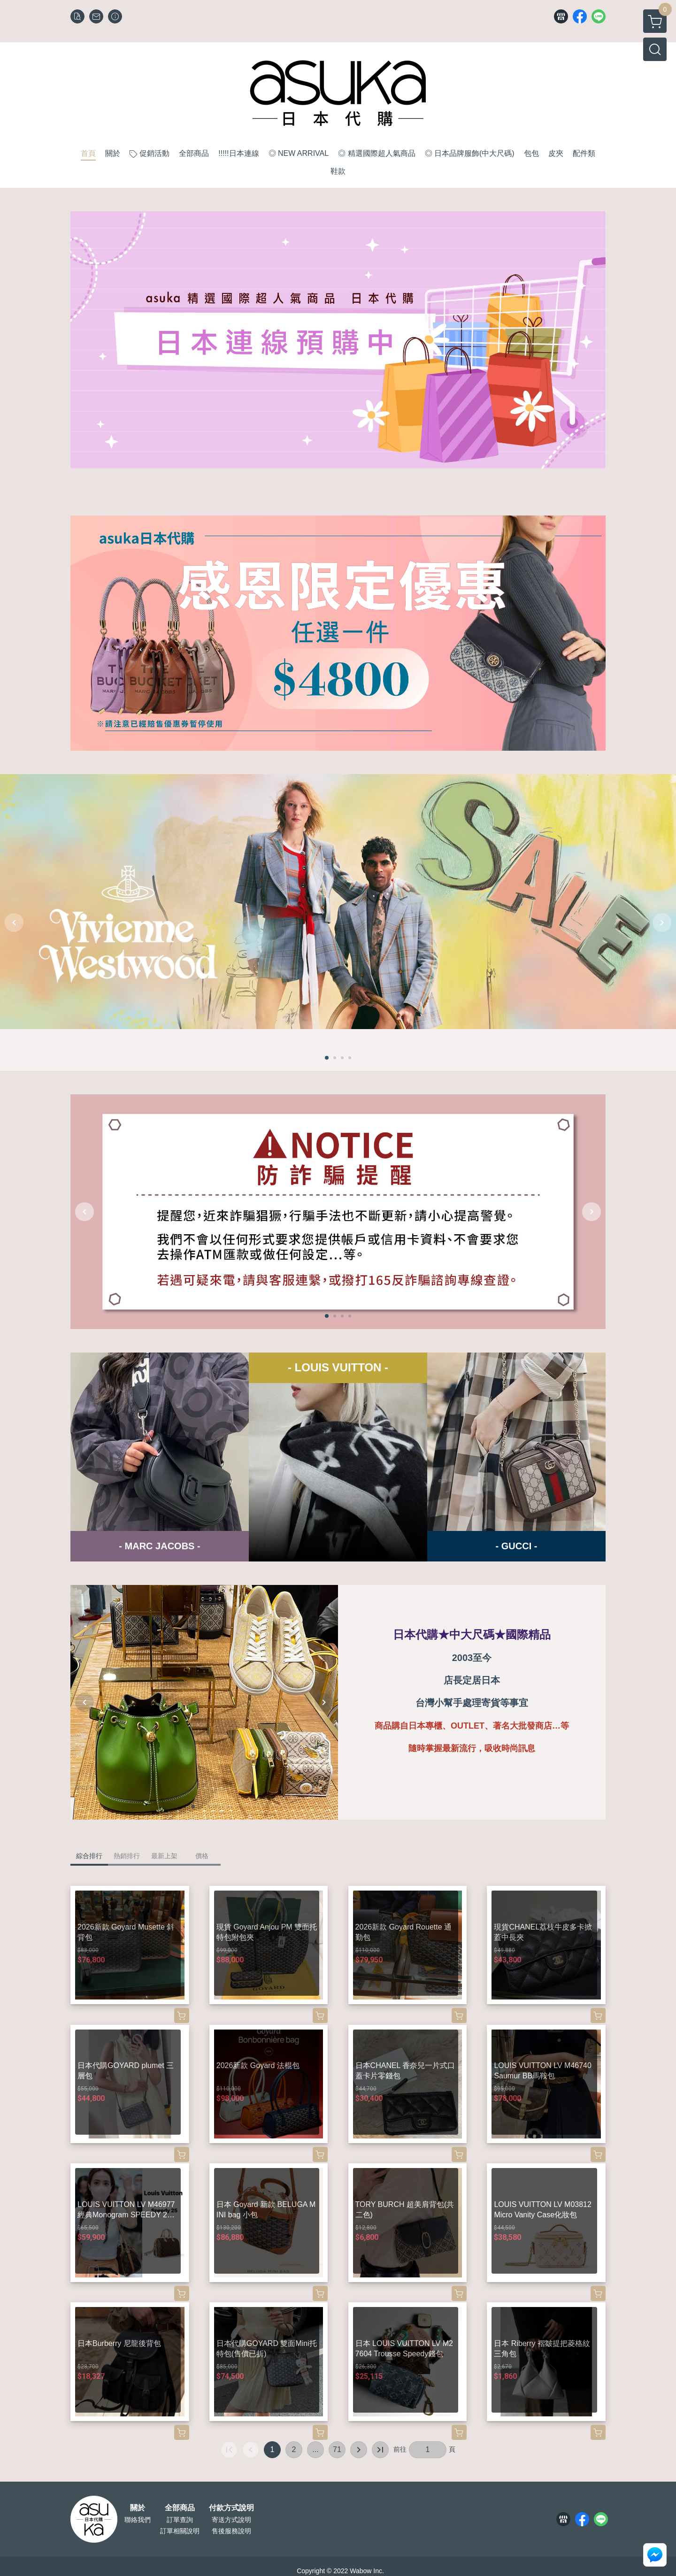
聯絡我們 (137, 2519)
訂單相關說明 (180, 2531)
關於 (137, 2508)
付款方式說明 (231, 2508)
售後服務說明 (231, 2531)
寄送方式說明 (231, 2519)
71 (337, 2449)
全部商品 (180, 2508)
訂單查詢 (180, 2519)
